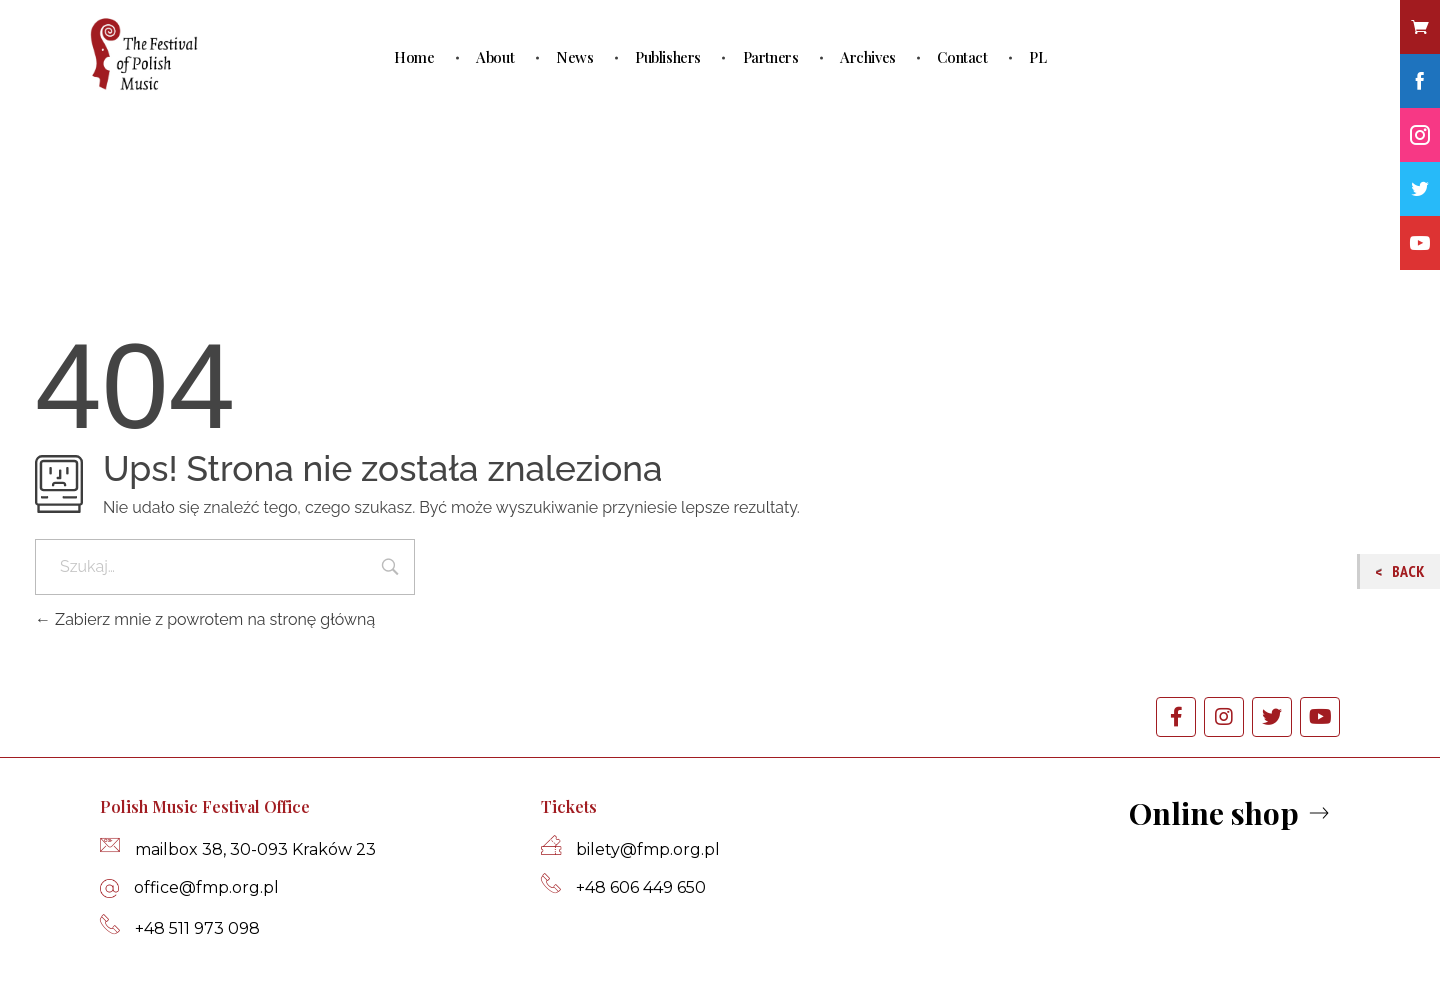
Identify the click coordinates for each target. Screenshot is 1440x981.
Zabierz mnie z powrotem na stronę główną (205, 619)
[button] (1231, 814)
